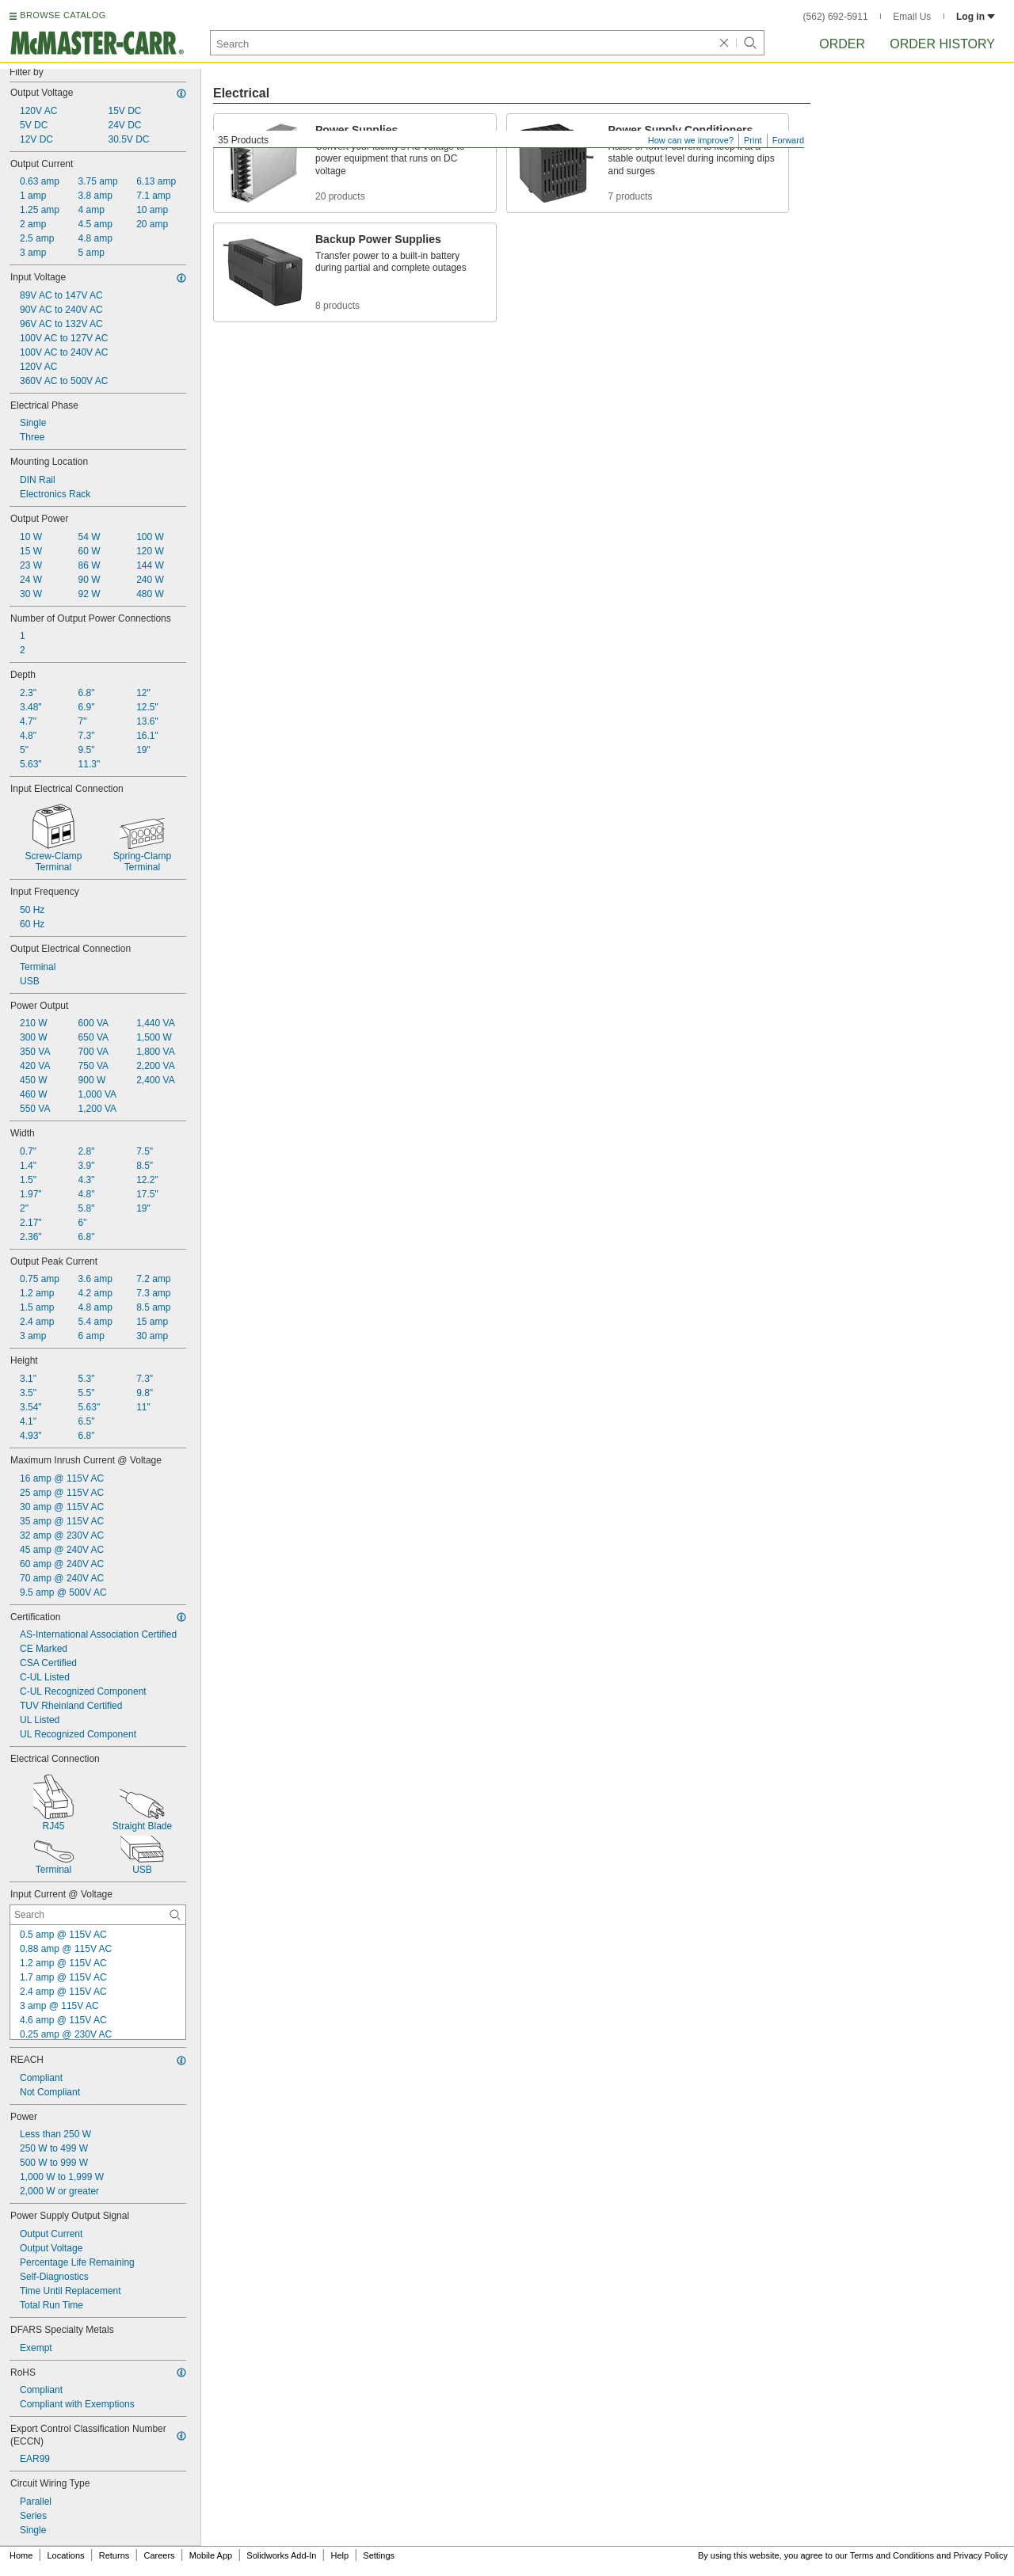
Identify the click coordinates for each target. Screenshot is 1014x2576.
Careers (158, 2555)
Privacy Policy (981, 2555)
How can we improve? (691, 140)
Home (21, 2555)
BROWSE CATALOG (62, 15)
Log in (975, 16)
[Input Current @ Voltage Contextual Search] (98, 1914)
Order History (942, 44)
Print (753, 140)
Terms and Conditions (892, 2555)
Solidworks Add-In (281, 2555)
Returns (114, 2555)
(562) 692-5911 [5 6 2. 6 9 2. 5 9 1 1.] (835, 16)
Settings (379, 2555)
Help (340, 2555)
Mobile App (210, 2555)
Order (842, 44)
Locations (66, 2555)
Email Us (912, 16)
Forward (788, 140)
